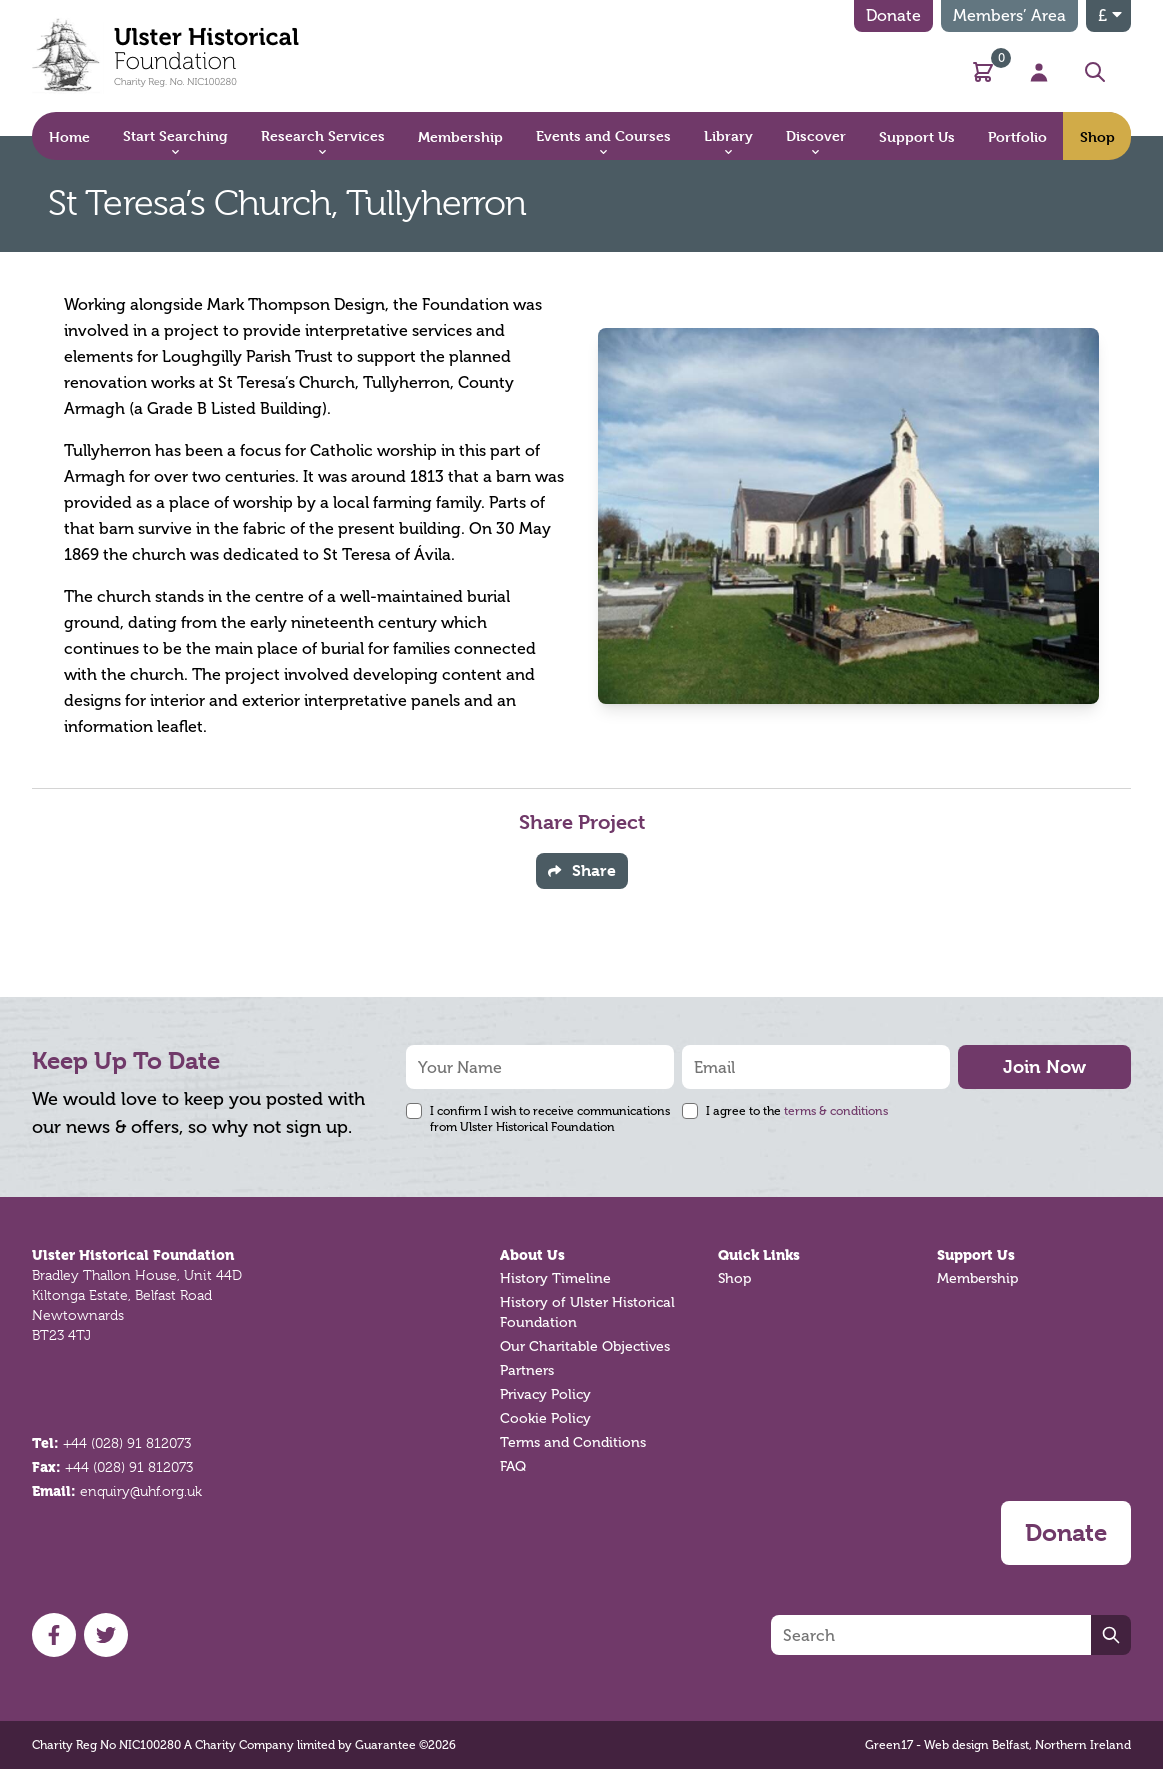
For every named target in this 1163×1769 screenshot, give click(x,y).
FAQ (513, 1466)
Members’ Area (1009, 15)
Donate (893, 15)
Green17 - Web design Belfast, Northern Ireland (998, 1745)
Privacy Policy (545, 1394)
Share (582, 870)
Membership (977, 1278)
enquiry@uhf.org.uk (141, 1491)
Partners (527, 1370)
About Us (532, 1255)
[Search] (931, 1635)
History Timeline (555, 1278)
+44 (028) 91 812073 (127, 1443)
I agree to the (797, 1111)
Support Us (976, 1255)
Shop (734, 1278)
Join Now (1044, 1066)
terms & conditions (836, 1111)
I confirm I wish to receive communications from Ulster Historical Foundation (550, 1119)
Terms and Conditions (573, 1442)
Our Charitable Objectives (585, 1346)
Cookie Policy (545, 1418)
